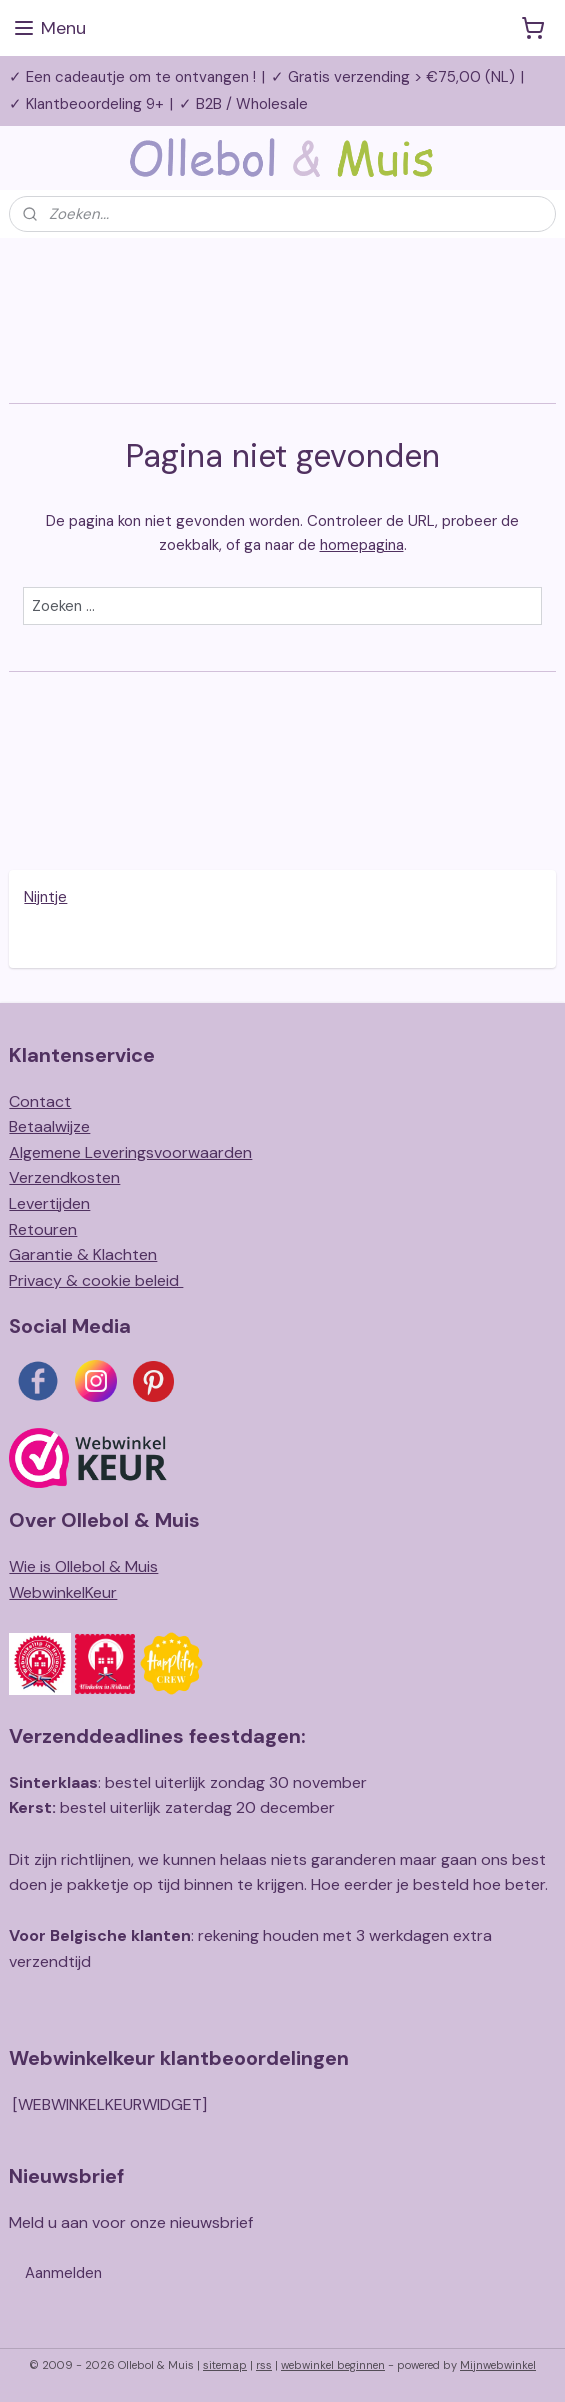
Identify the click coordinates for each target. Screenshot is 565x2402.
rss (264, 2365)
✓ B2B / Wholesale (243, 104)
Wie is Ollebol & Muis (83, 1566)
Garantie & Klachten (83, 1254)
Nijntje (45, 897)
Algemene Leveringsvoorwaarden (130, 1152)
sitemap (225, 2365)
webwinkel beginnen (333, 2365)
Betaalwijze (49, 1126)
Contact (40, 1101)
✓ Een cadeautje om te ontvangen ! (132, 77)
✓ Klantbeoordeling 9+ (86, 104)
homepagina (362, 544)
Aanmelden (63, 2273)
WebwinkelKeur (63, 1592)
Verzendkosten (64, 1177)
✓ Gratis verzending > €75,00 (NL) (393, 77)
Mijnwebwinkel (498, 2365)
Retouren (43, 1229)
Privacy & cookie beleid (96, 1280)
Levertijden (49, 1203)
